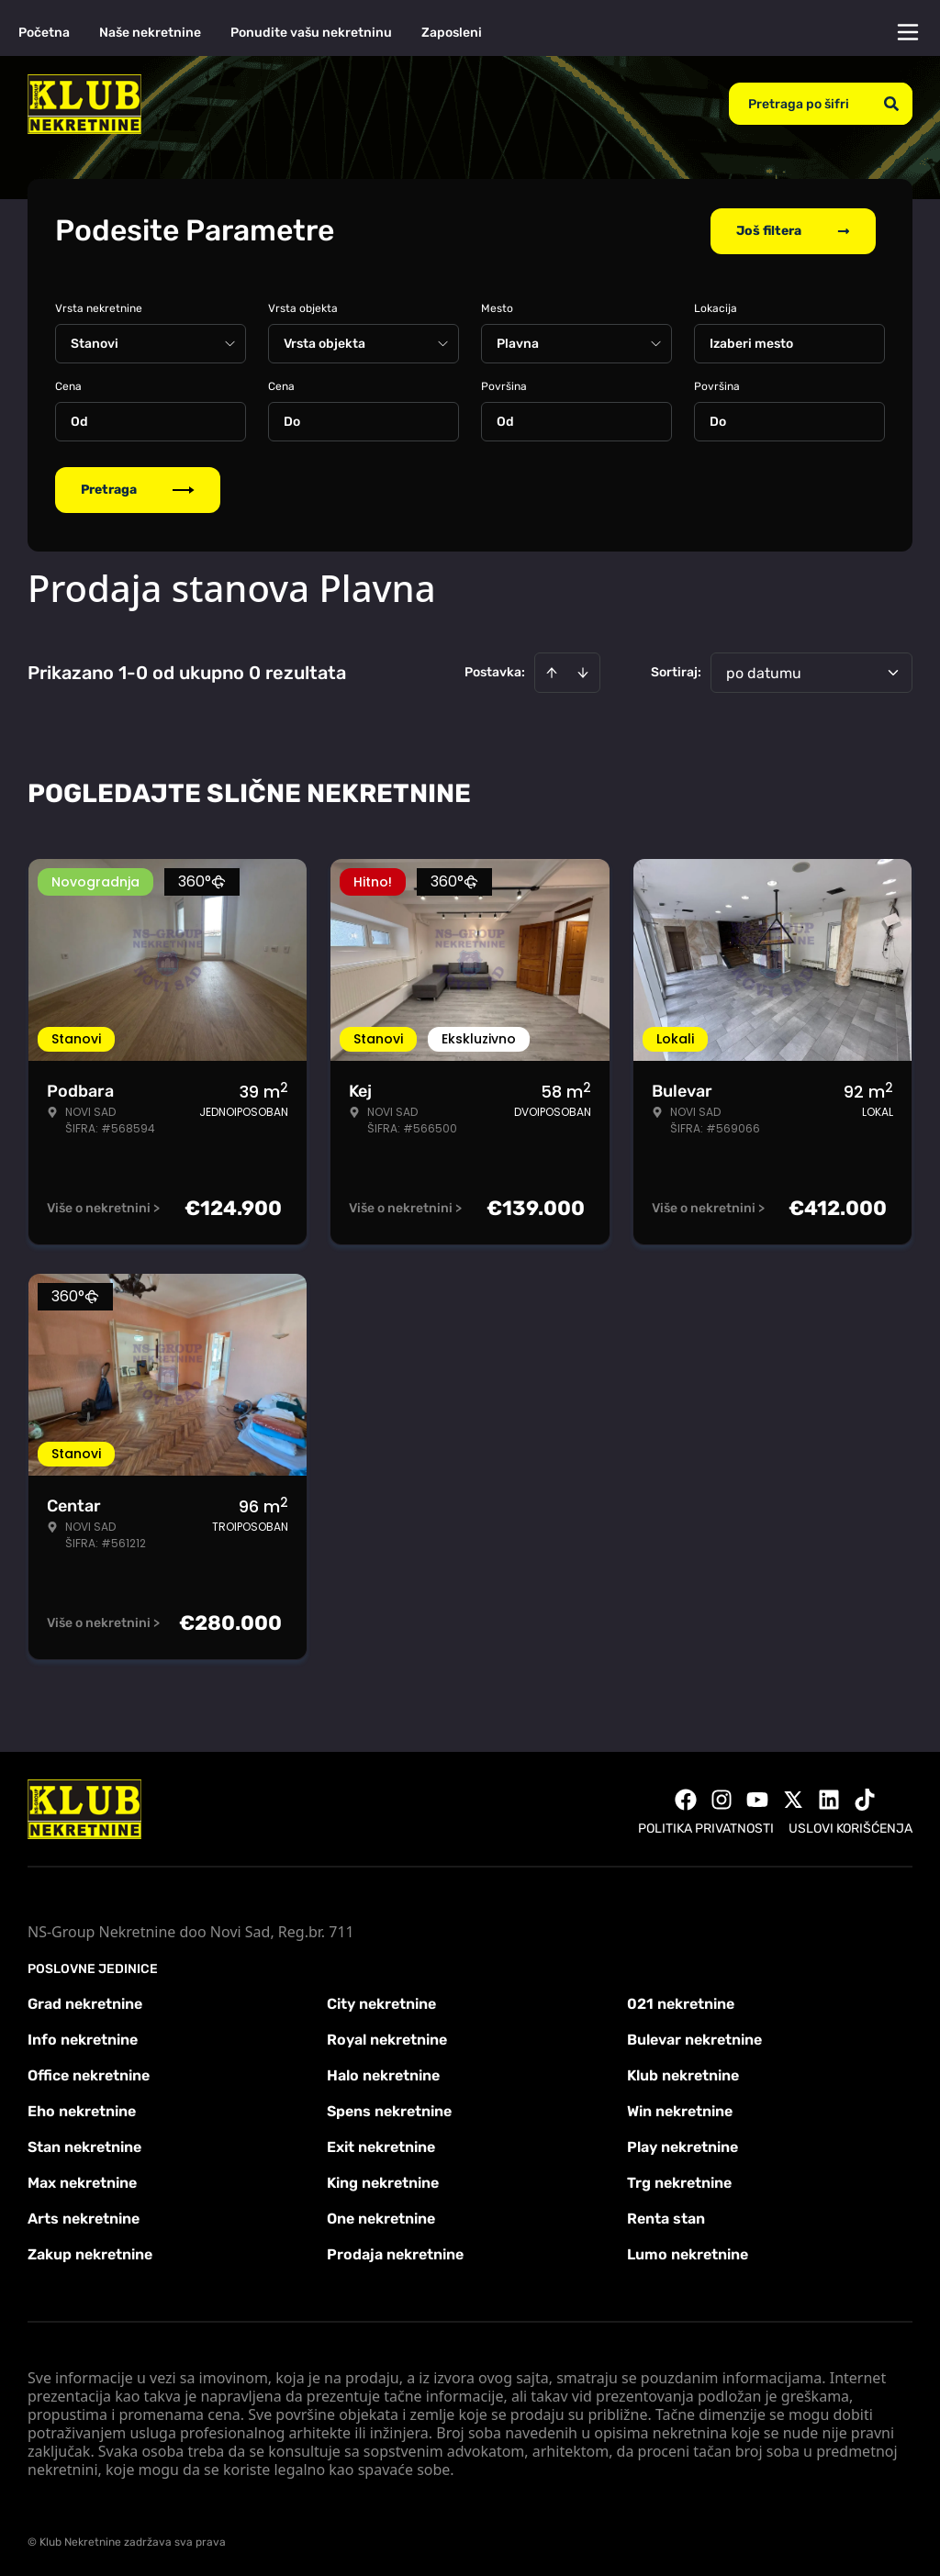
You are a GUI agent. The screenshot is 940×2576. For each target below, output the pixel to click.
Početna (44, 32)
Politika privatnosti (706, 1826)
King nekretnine (383, 2181)
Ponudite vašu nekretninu (311, 32)
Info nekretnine (83, 2037)
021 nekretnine (680, 2002)
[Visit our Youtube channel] (757, 1798)
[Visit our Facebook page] (686, 1798)
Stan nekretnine (84, 2145)
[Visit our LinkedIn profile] (829, 1798)
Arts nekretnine (84, 2216)
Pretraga (138, 488)
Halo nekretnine (383, 2073)
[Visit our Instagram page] (722, 1798)
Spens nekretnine (389, 2109)
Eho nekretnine (82, 2109)
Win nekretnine (680, 2109)
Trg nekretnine (679, 2181)
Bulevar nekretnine (694, 2037)
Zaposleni (451, 32)
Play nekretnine (682, 2145)
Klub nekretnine (683, 2073)
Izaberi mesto (751, 342)
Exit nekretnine (381, 2145)
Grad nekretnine (85, 2002)
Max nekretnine (82, 2181)
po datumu (763, 671)
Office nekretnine (89, 2073)
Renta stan (666, 2216)
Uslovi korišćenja (850, 1826)
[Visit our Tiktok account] (865, 1798)
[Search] (891, 104)
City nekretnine (381, 2002)
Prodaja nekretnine (395, 2252)
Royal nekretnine (387, 2037)
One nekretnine (381, 2216)
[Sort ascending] (551, 670)
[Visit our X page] (793, 1798)
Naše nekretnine (150, 32)
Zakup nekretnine (90, 2252)
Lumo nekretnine (687, 2252)
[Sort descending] (583, 670)
